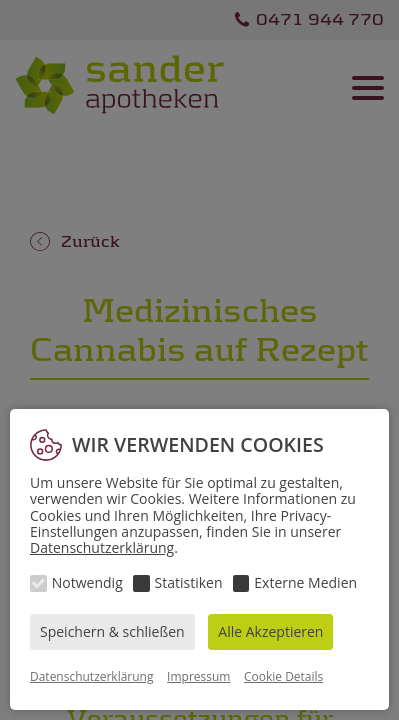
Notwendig (87, 582)
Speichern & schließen (112, 631)
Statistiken (189, 582)
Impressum (198, 676)
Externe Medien (305, 582)
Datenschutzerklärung (102, 547)
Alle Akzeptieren (270, 631)
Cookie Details (283, 676)
